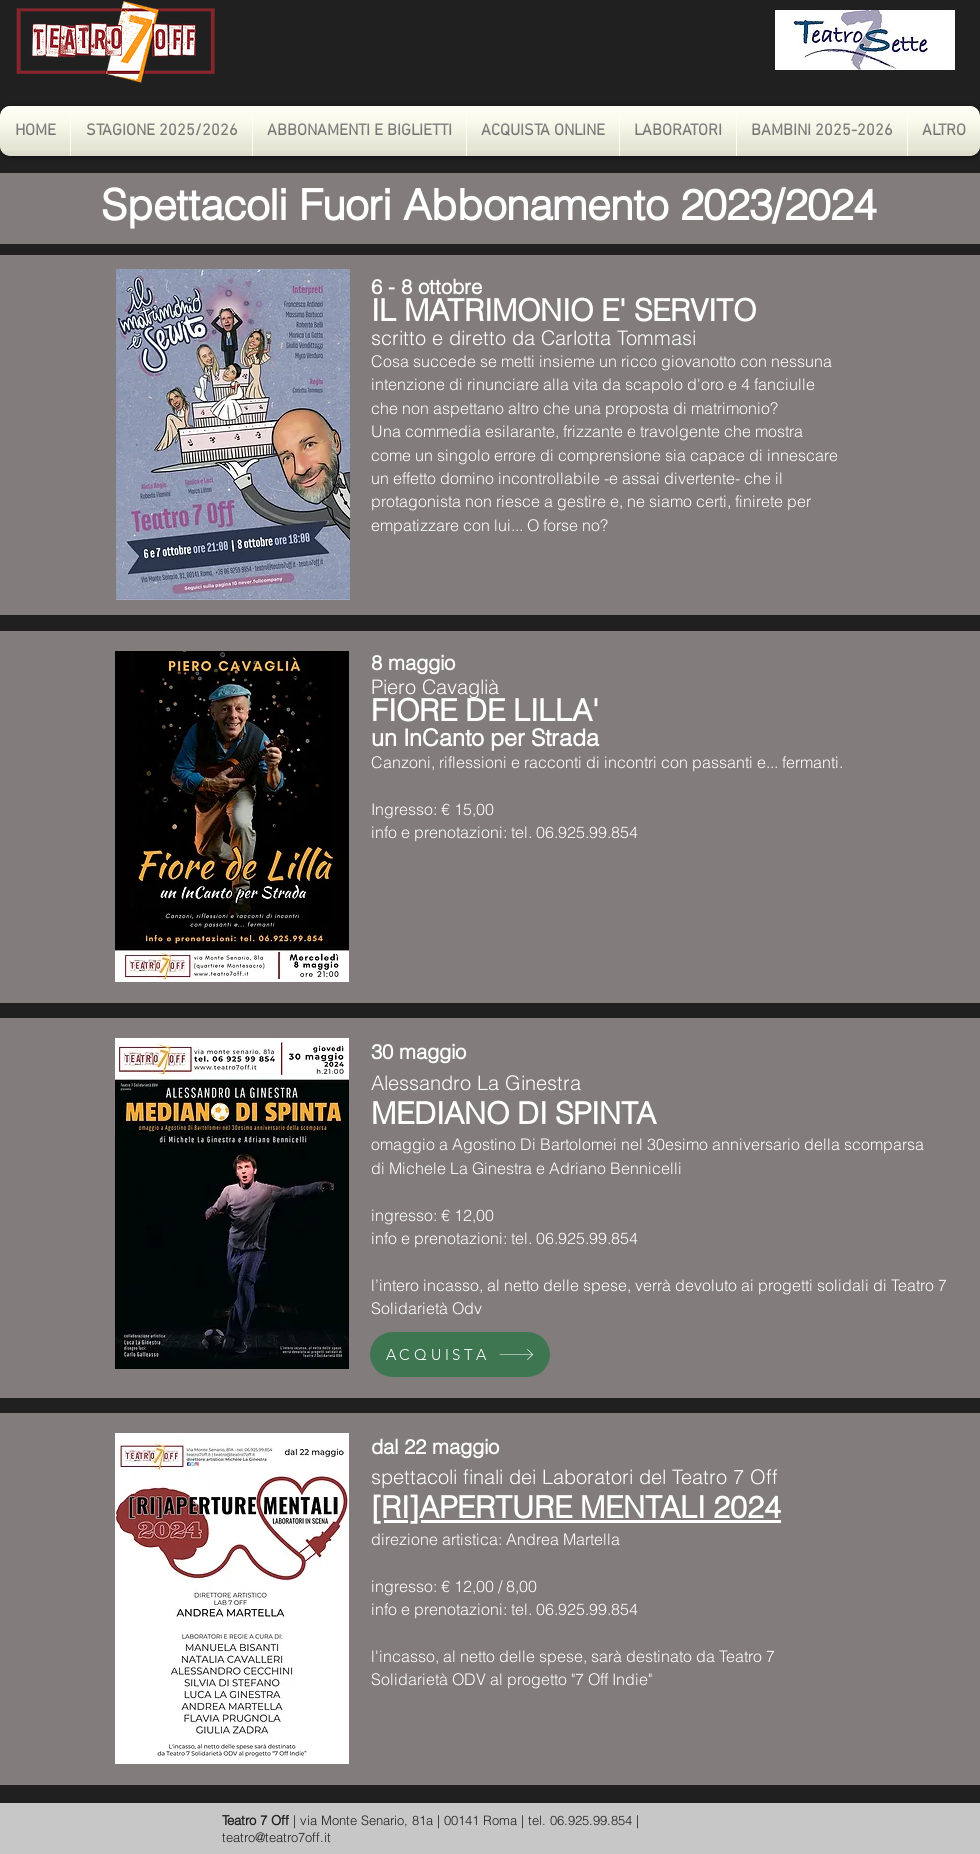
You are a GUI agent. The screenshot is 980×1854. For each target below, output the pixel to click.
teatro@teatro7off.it (276, 1837)
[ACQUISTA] (460, 1354)
